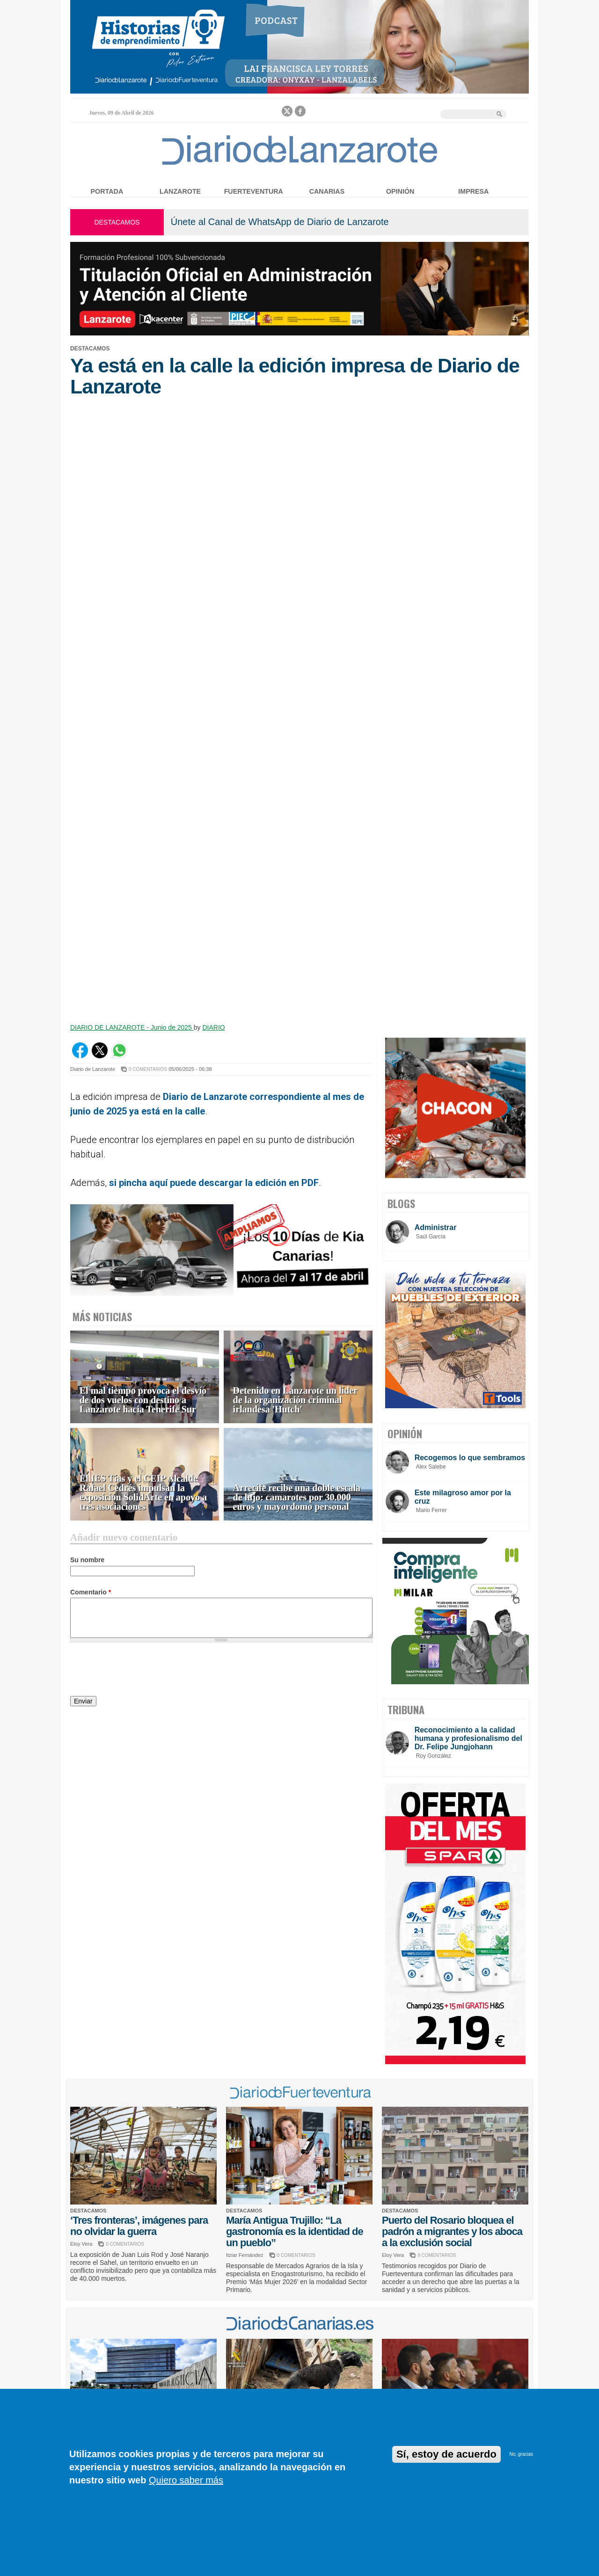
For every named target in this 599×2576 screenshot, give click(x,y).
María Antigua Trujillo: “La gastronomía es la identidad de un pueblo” (294, 2231)
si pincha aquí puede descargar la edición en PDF (214, 1182)
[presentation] (141, 1670)
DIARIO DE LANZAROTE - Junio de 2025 (132, 1027)
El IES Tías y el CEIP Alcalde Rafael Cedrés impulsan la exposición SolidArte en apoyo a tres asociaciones (143, 1493)
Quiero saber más (186, 2480)
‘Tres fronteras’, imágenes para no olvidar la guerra (139, 2225)
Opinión (400, 191)
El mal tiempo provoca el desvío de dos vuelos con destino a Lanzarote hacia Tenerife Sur (143, 1400)
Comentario (90, 1592)
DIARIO (213, 1027)
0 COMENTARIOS (148, 1069)
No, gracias (521, 2454)
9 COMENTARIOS (436, 2255)
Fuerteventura (253, 191)
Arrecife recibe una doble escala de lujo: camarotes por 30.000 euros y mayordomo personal (297, 1497)
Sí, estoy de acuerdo (446, 2454)
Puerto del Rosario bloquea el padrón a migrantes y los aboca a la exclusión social (452, 2231)
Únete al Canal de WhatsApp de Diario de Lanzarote (280, 222)
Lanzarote (180, 191)
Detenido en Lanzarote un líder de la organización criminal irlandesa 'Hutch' (295, 1400)
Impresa (473, 191)
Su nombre (87, 1560)
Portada (107, 191)
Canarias (326, 191)
